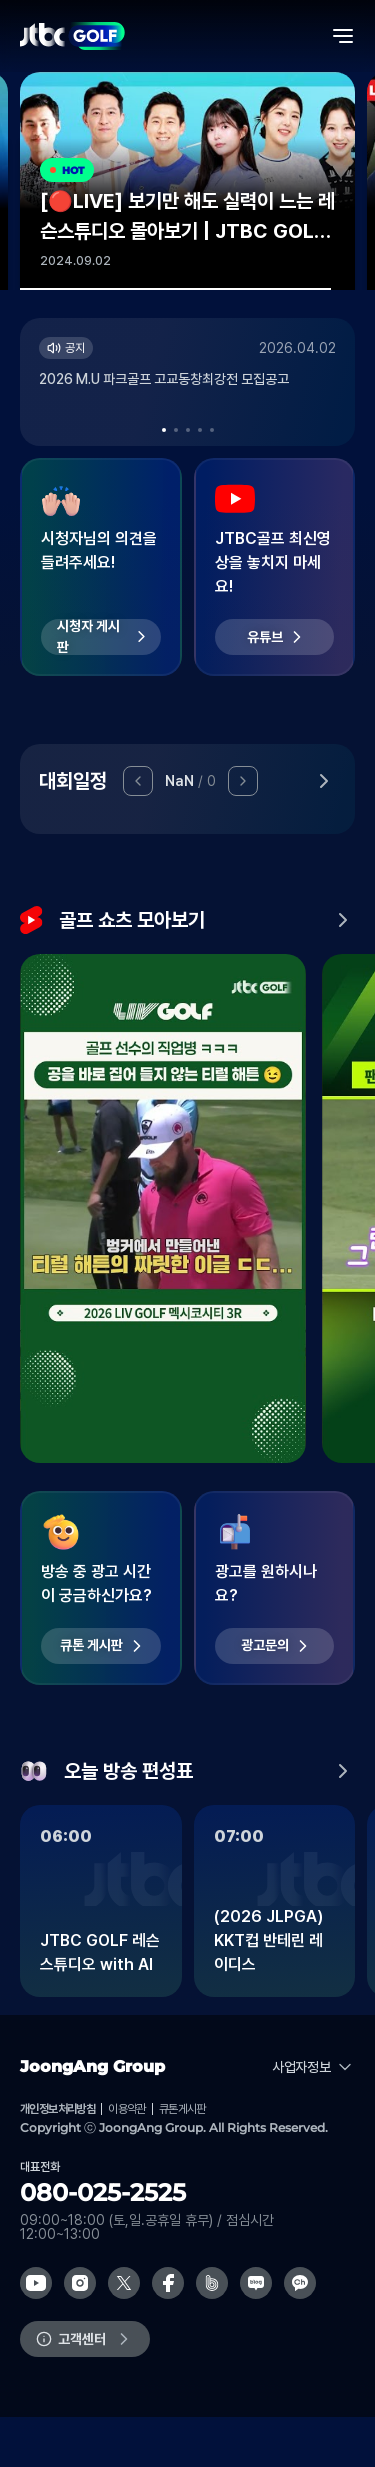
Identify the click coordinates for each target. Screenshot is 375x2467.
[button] (164, 430)
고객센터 (82, 2339)
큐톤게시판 (182, 2109)
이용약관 (127, 2109)
